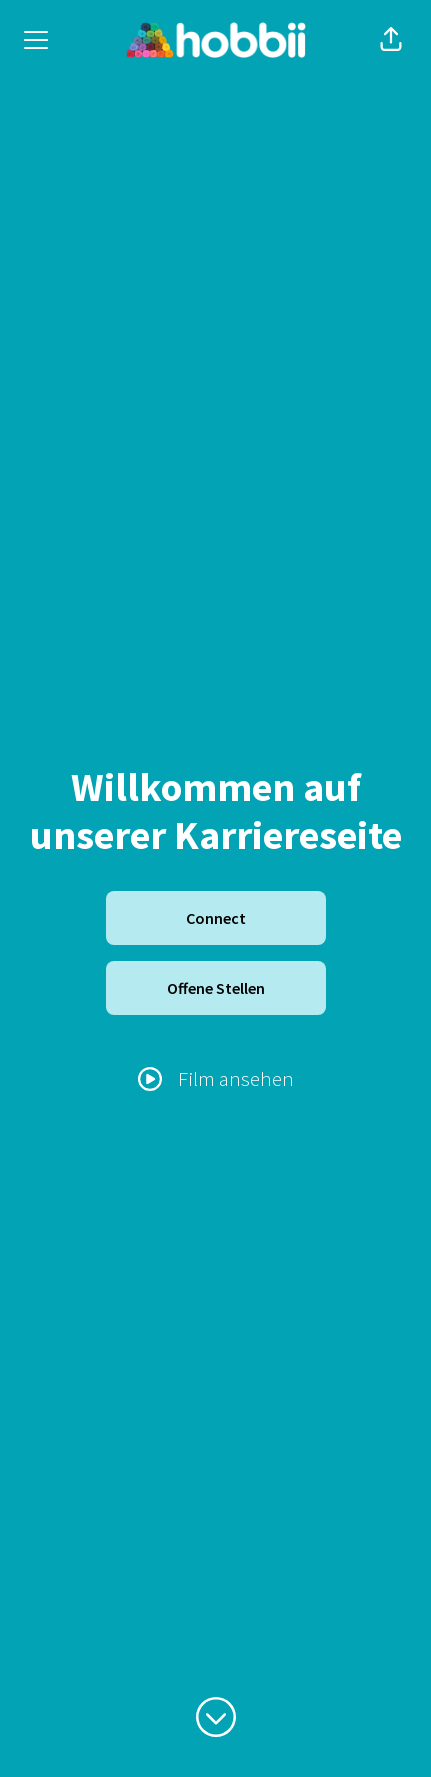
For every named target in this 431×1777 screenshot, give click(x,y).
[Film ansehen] (216, 1079)
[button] (391, 40)
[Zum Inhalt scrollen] (216, 1717)
